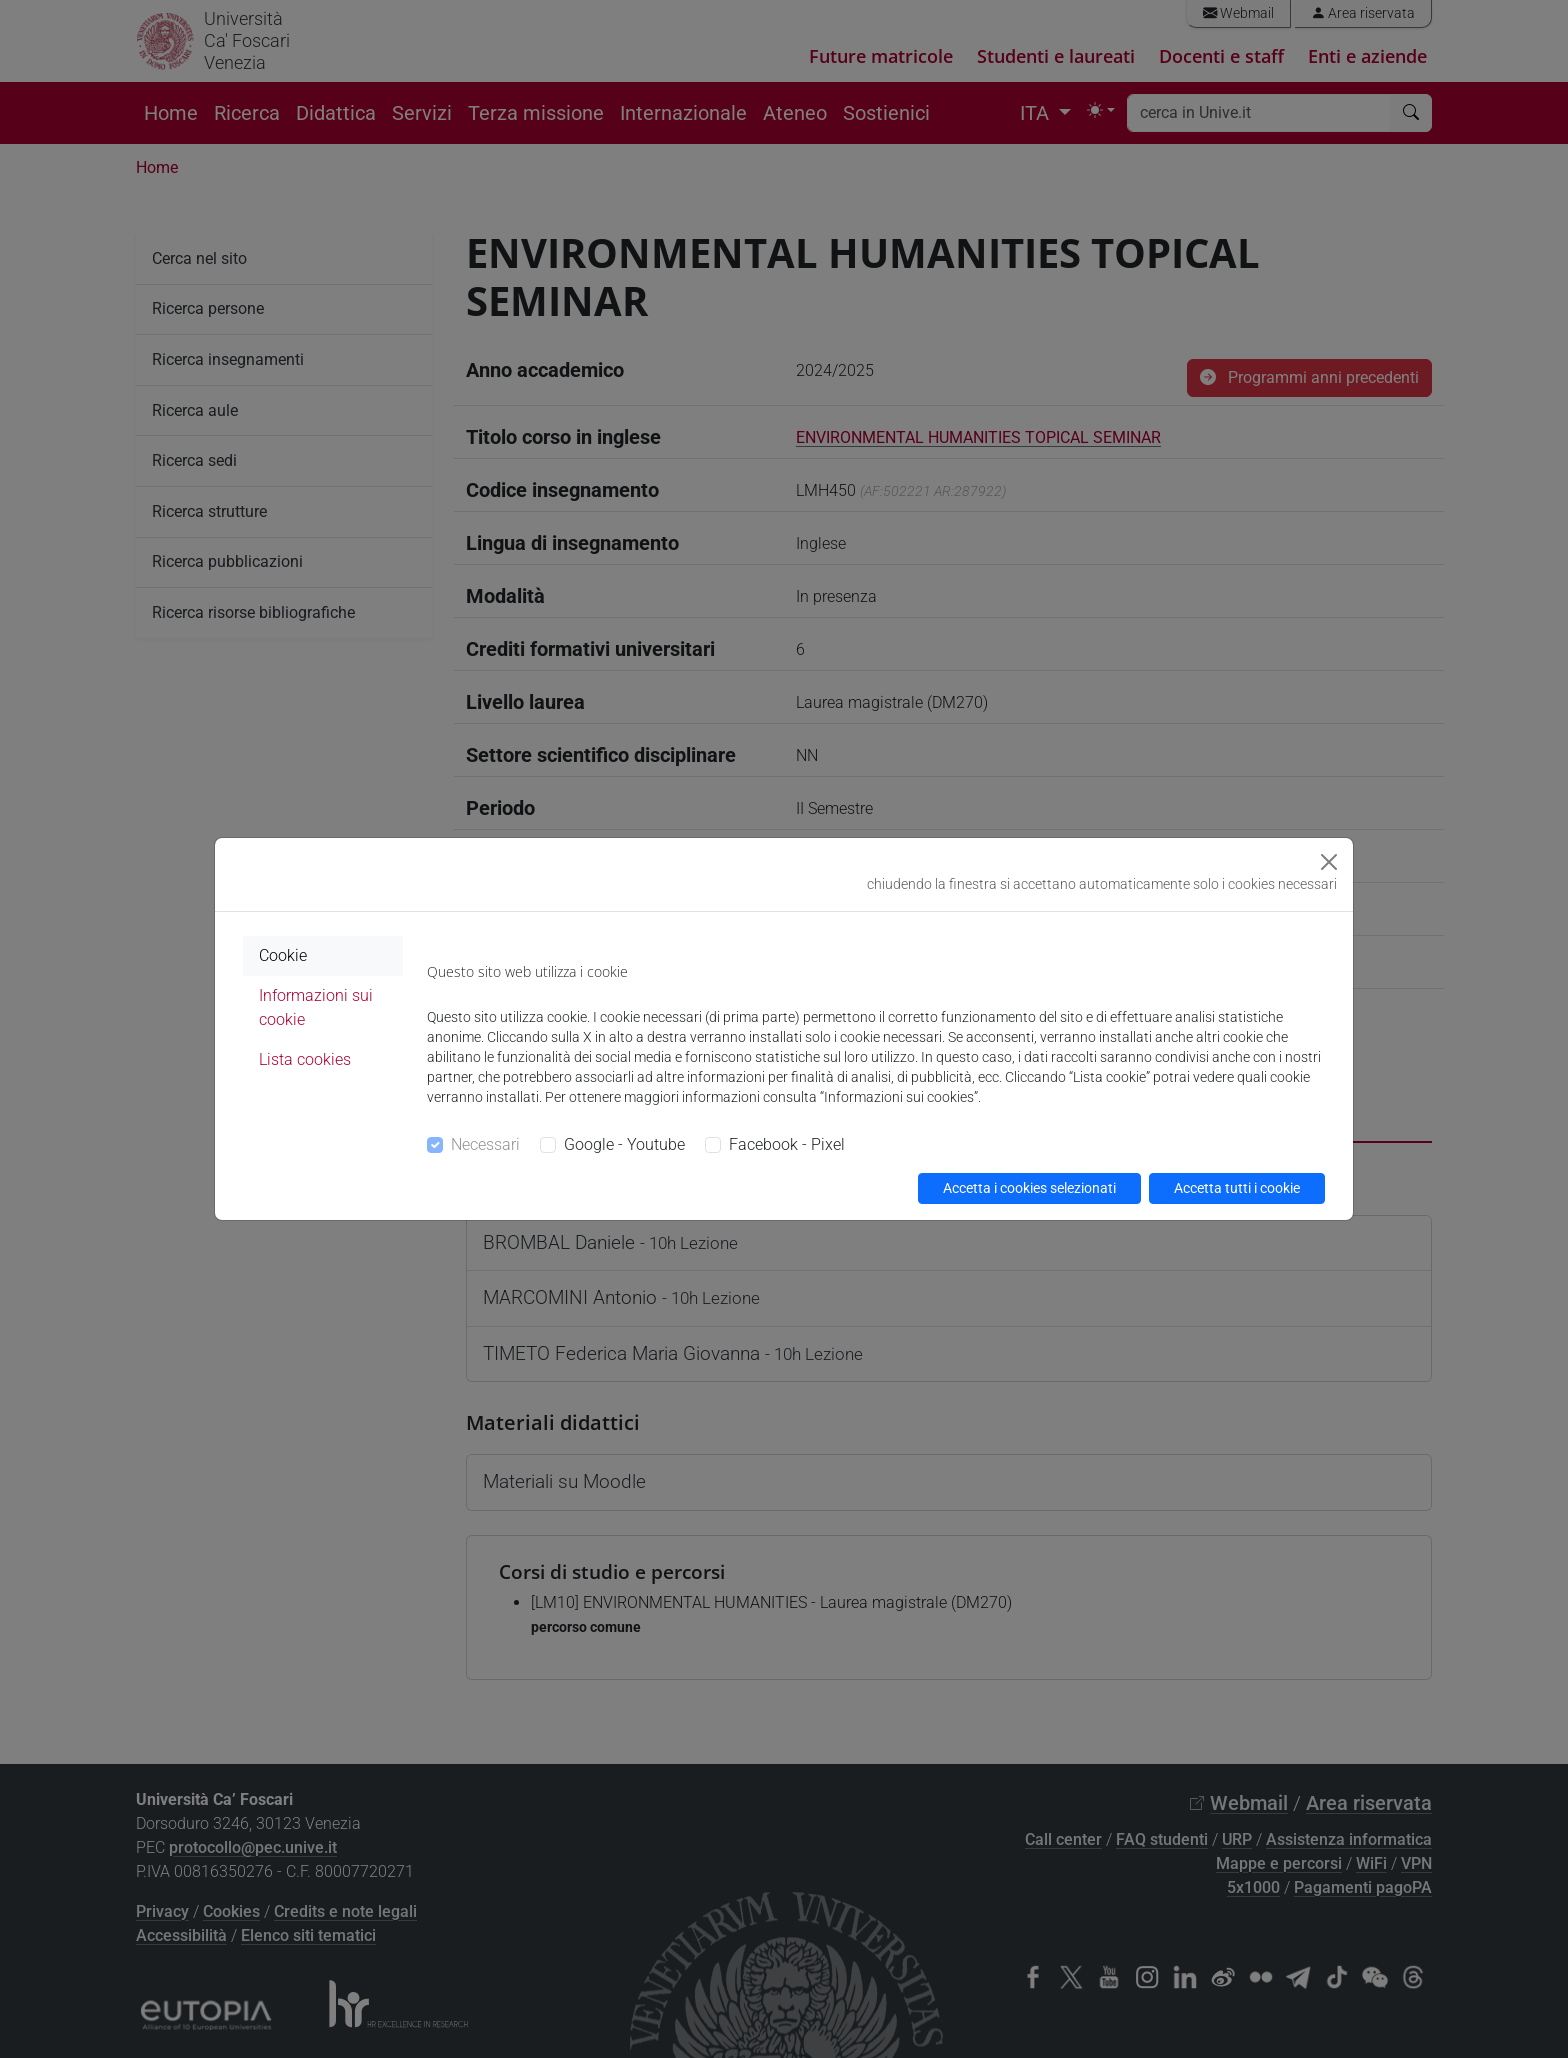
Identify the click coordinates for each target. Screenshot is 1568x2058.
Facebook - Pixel (787, 1144)
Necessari (485, 1144)
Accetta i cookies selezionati (1029, 1188)
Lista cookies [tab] (305, 1059)
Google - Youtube (624, 1144)
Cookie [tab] (283, 955)
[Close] (1329, 862)
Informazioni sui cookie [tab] (316, 1007)
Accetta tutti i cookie (1237, 1188)
